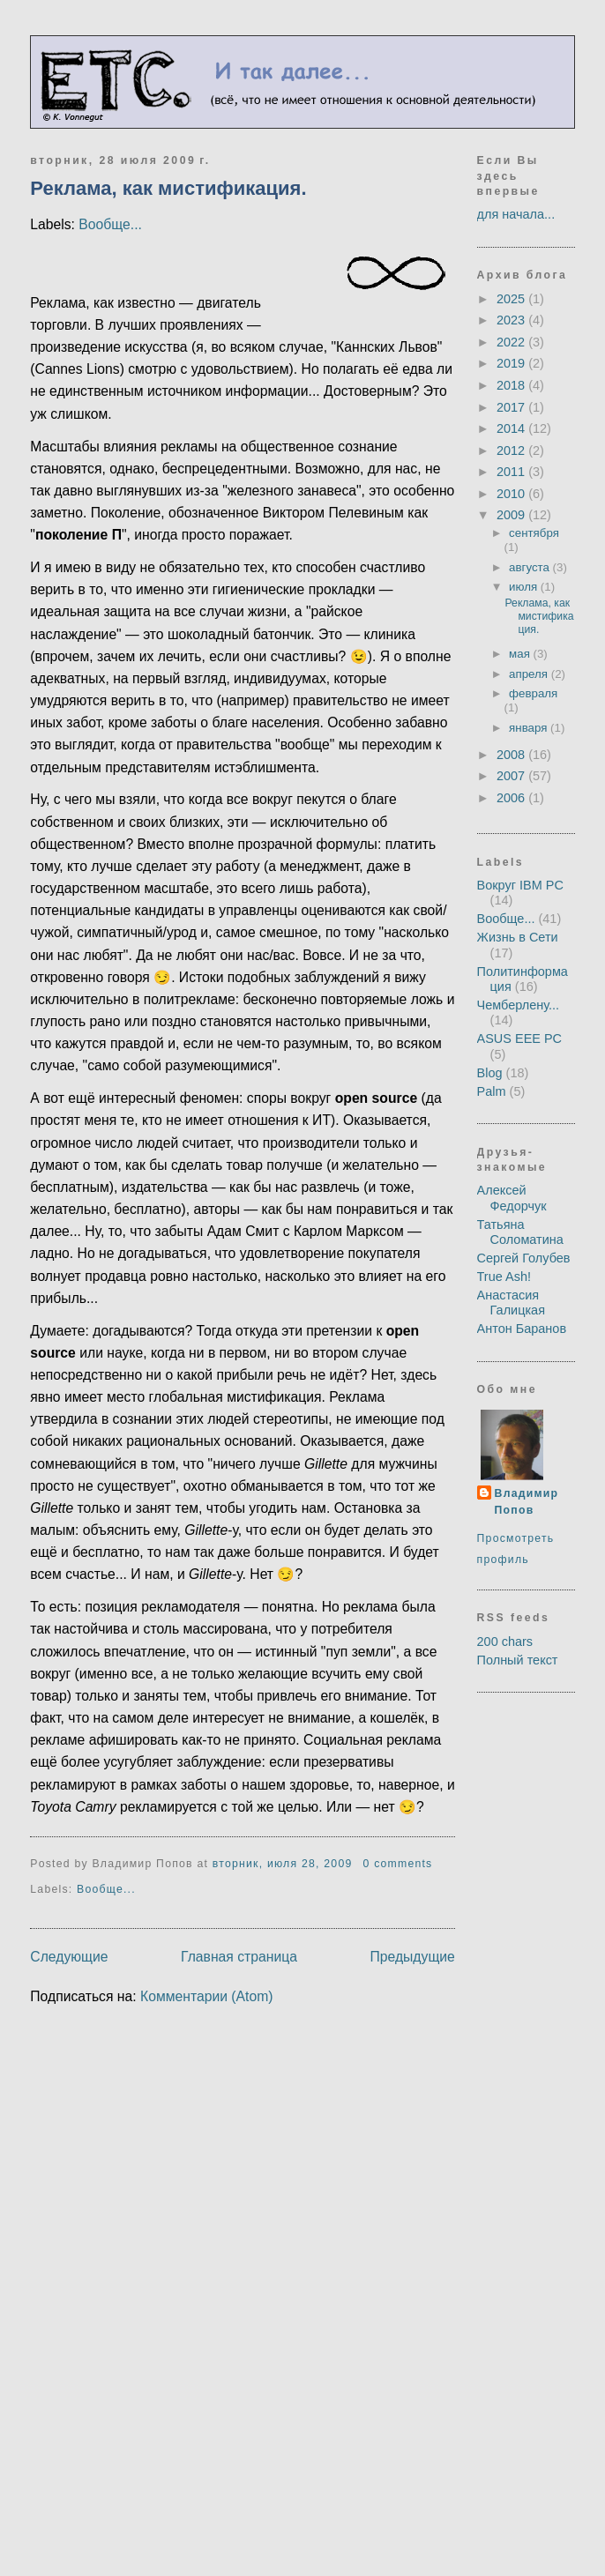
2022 (512, 342)
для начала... (516, 214)
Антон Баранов (522, 1329)
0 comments (397, 1864)
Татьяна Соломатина (520, 1232)
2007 (512, 776)
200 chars (505, 1641)
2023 (512, 320)
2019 (512, 363)
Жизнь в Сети (517, 937)
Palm (491, 1091)
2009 (512, 515)
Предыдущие (412, 1956)
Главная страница (239, 1956)
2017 (512, 407)
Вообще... (110, 224)
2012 (512, 450)
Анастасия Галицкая (511, 1302)
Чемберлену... (518, 1005)
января (529, 727)
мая (521, 653)
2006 (512, 798)
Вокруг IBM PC (520, 885)
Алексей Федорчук (512, 1197)
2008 (512, 755)
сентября (534, 533)
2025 (512, 299)
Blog (490, 1073)
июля (525, 586)
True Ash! (504, 1276)
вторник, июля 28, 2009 (283, 1864)
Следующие (69, 1956)
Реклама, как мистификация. (168, 188)
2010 (512, 494)
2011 (512, 472)
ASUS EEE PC (520, 1038)
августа (531, 567)
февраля (533, 693)
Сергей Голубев (524, 1258)
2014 (512, 428)
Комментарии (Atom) (206, 1996)
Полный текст (517, 1660)
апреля (530, 674)
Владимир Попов (527, 1502)
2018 (512, 385)
